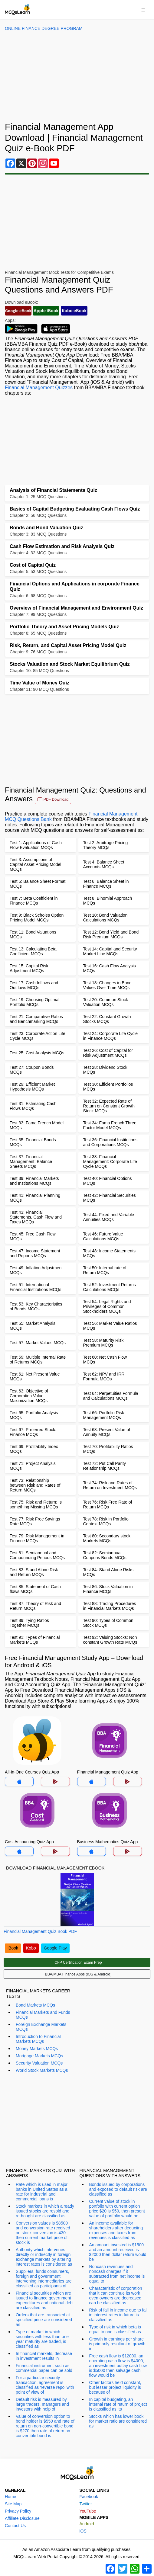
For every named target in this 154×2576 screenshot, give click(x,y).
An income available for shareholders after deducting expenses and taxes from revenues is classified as (116, 2230)
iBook (13, 1948)
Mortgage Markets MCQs (39, 2055)
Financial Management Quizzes (39, 387)
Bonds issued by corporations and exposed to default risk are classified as (118, 2189)
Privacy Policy (18, 2511)
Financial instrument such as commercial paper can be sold (44, 2368)
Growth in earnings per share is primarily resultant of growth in (117, 2344)
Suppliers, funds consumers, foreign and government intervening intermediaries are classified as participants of (43, 2278)
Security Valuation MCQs (39, 2063)
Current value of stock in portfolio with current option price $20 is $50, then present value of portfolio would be (117, 2208)
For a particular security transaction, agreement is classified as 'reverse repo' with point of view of (45, 2385)
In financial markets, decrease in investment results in (44, 2356)
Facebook (89, 2496)
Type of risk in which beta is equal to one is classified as (115, 2329)
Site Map (13, 2503)
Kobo (31, 1948)
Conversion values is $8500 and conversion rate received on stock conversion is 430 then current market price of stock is (43, 2233)
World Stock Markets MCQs (42, 2070)
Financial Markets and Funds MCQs (43, 2015)
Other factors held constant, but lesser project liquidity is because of (115, 2387)
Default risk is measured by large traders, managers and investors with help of (42, 2404)
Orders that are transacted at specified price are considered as (44, 2319)
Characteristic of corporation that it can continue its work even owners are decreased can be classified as (115, 2295)
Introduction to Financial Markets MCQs (38, 2039)
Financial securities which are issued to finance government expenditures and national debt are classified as (45, 2300)
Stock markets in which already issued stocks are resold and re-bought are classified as (45, 2211)
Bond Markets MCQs (35, 2005)
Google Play (55, 1948)
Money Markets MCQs (37, 2048)
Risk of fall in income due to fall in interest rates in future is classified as (118, 2315)
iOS (83, 2531)
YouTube (88, 2511)
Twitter (86, 2503)
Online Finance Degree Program (44, 28)
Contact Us (15, 2525)
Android (87, 2523)
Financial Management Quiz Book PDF (40, 1931)
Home (10, 2496)
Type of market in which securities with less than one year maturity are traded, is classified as (42, 2339)
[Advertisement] (77, 76)
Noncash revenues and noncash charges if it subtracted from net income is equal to (117, 2273)
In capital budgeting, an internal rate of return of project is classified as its (118, 2404)
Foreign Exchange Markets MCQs (41, 2027)
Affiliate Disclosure (22, 2518)
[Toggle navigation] (143, 9)
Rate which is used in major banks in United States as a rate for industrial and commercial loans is (41, 2191)
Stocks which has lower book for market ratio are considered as (118, 2421)
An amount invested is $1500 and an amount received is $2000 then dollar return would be (117, 2252)
